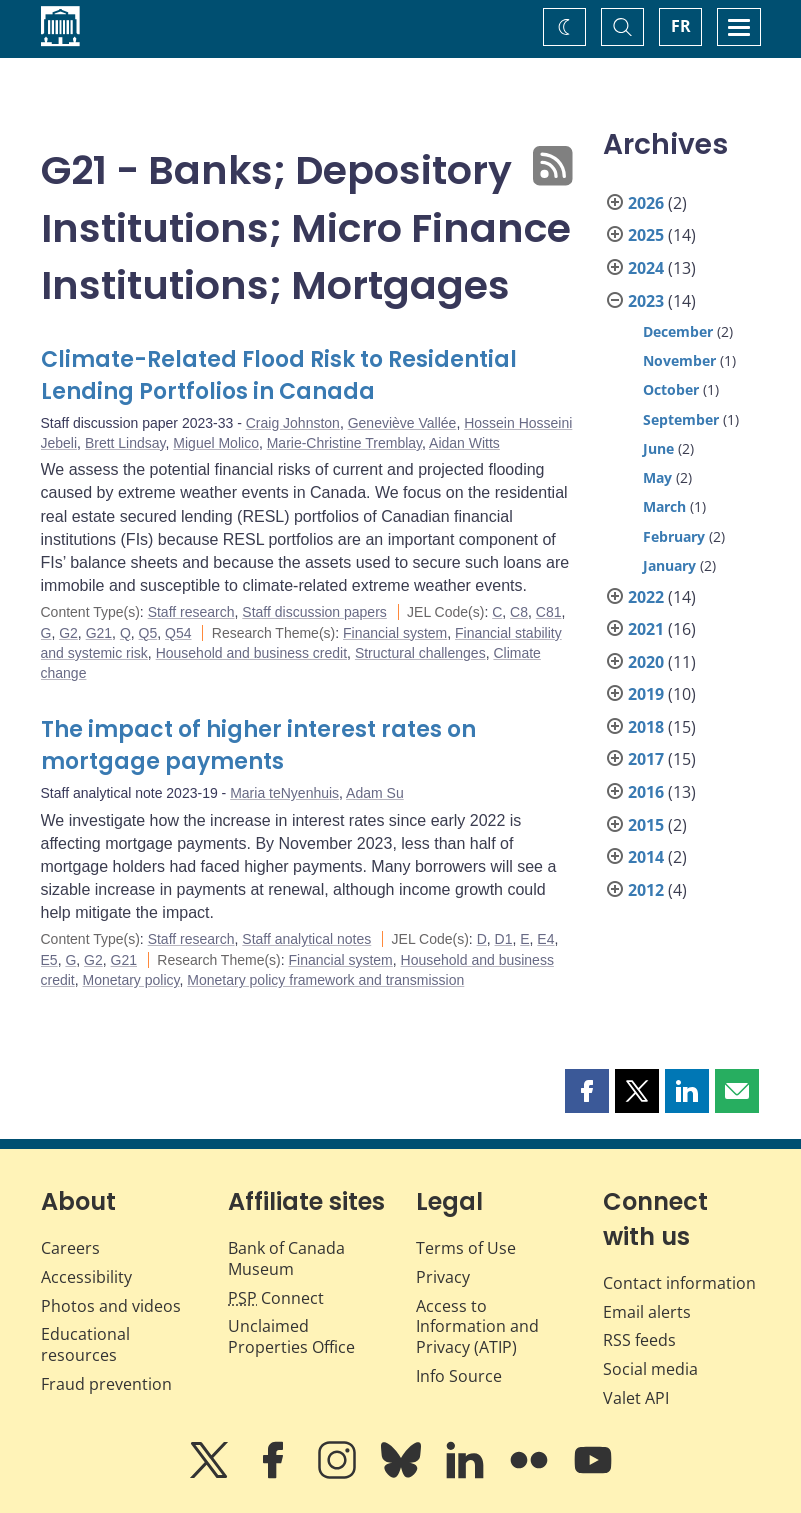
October (671, 389)
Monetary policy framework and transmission (325, 980)
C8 (519, 612)
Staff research (191, 612)
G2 (68, 633)
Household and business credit (251, 653)
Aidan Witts (464, 443)
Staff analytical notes (306, 939)
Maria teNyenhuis (284, 793)
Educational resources (85, 1344)
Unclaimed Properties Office (291, 1336)
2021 (646, 629)
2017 (646, 759)
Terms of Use (466, 1248)
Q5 (148, 633)
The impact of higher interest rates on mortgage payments (258, 745)
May (657, 477)
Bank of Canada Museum (286, 1258)
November (679, 360)
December (678, 331)
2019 (646, 694)
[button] (587, 1091)
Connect (276, 1298)
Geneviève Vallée (402, 423)
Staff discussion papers (314, 612)
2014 (646, 857)
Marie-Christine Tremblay (344, 443)
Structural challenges (420, 653)
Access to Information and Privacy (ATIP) (477, 1327)
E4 (545, 939)
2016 (646, 792)
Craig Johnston (293, 423)
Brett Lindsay (125, 443)
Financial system (395, 633)
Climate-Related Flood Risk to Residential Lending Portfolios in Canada (279, 375)
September (681, 419)
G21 (99, 633)
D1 (504, 939)
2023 (646, 301)
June (658, 448)
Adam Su (375, 793)
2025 (646, 235)
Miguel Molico (216, 443)
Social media (650, 1369)
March (664, 506)
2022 (646, 597)
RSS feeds (639, 1340)
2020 (646, 662)
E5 (49, 960)
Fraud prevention (106, 1384)
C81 (549, 612)
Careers (70, 1248)
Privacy (443, 1277)
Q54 (178, 633)
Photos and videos (111, 1306)
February (674, 536)
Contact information (679, 1283)
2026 (646, 203)
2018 (646, 727)
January (669, 565)
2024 (646, 268)
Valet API (636, 1398)
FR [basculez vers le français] (681, 26)
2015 (646, 825)
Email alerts (647, 1312)
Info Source (459, 1376)
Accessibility (86, 1277)
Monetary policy (131, 980)
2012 (646, 890)
